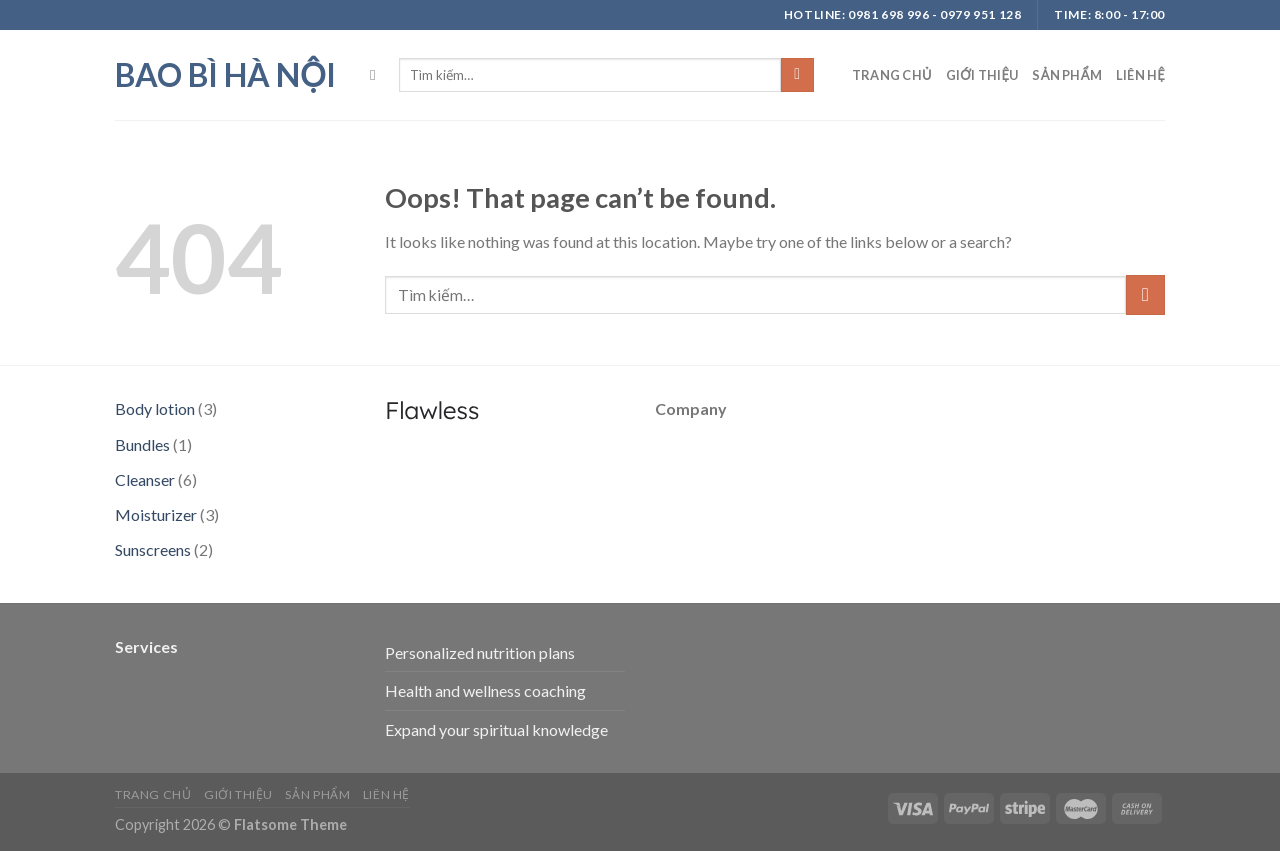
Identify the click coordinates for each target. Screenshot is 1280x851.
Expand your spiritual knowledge (496, 729)
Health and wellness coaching (485, 690)
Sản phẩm (1066, 75)
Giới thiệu (982, 75)
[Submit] (797, 75)
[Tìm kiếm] (377, 75)
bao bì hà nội (225, 75)
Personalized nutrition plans (480, 652)
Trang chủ (892, 75)
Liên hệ (1140, 75)
